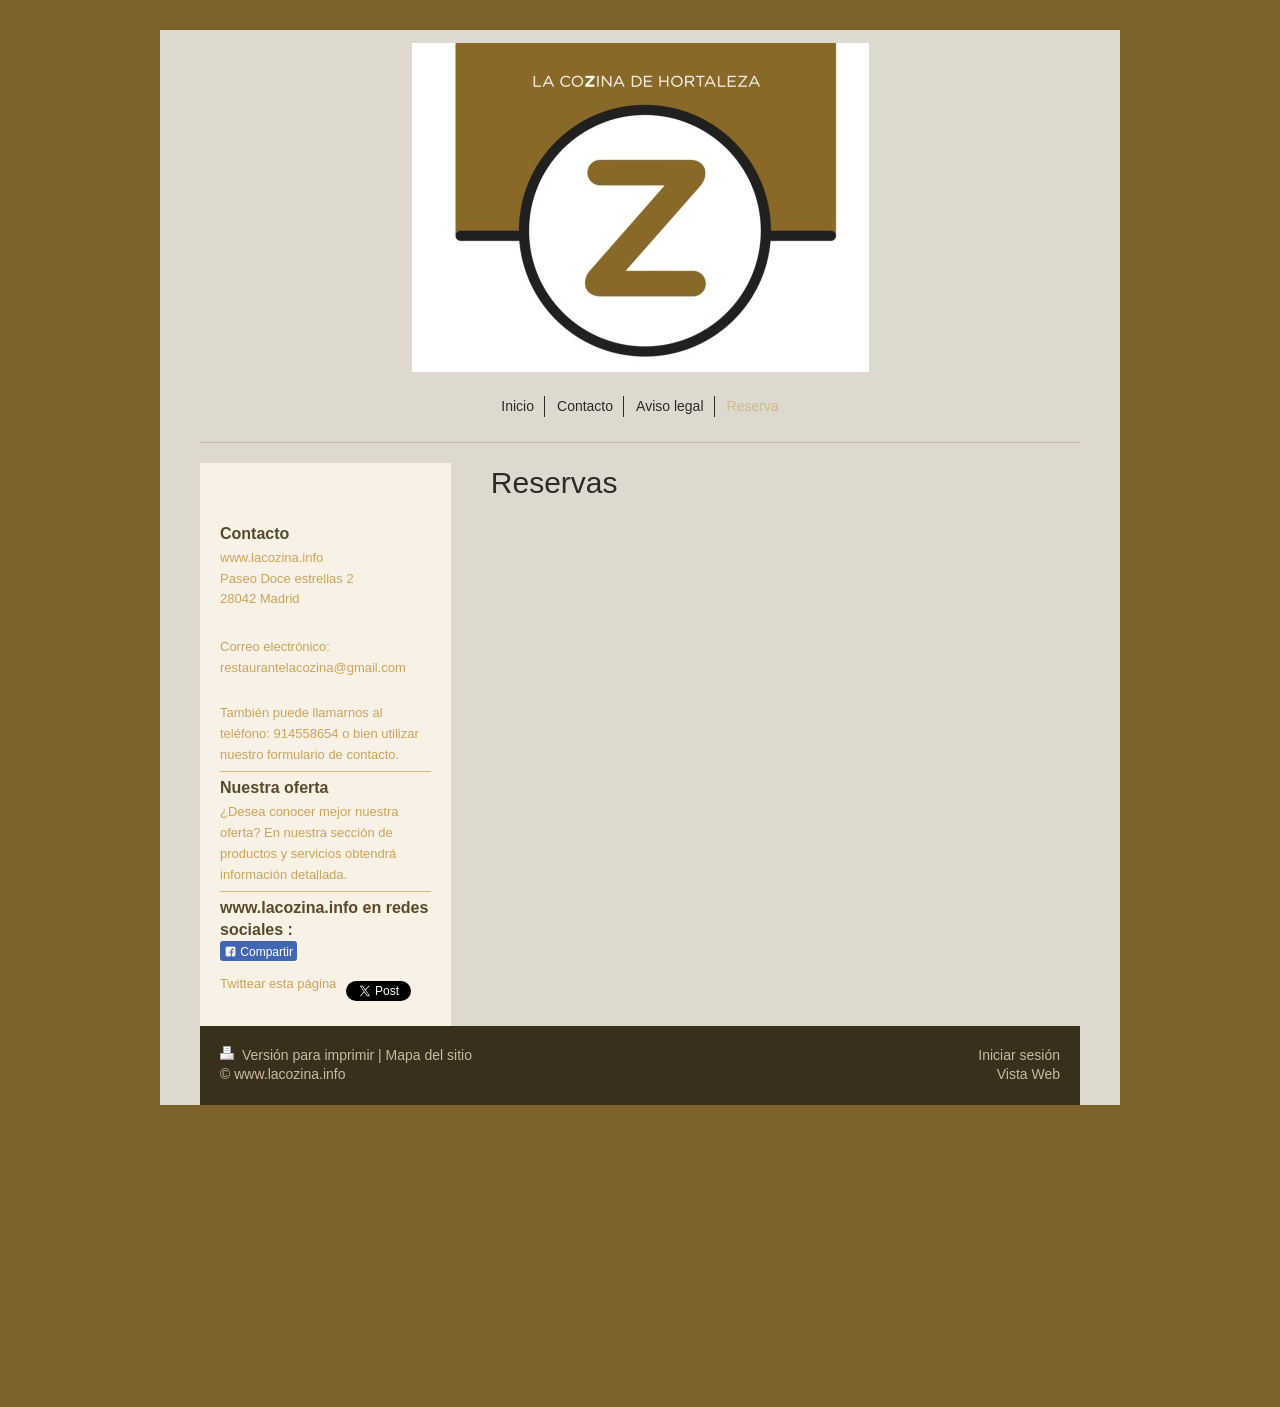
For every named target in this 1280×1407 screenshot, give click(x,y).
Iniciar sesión (1019, 1055)
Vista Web (1028, 1074)
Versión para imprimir (299, 1055)
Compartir (258, 952)
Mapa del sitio (429, 1055)
